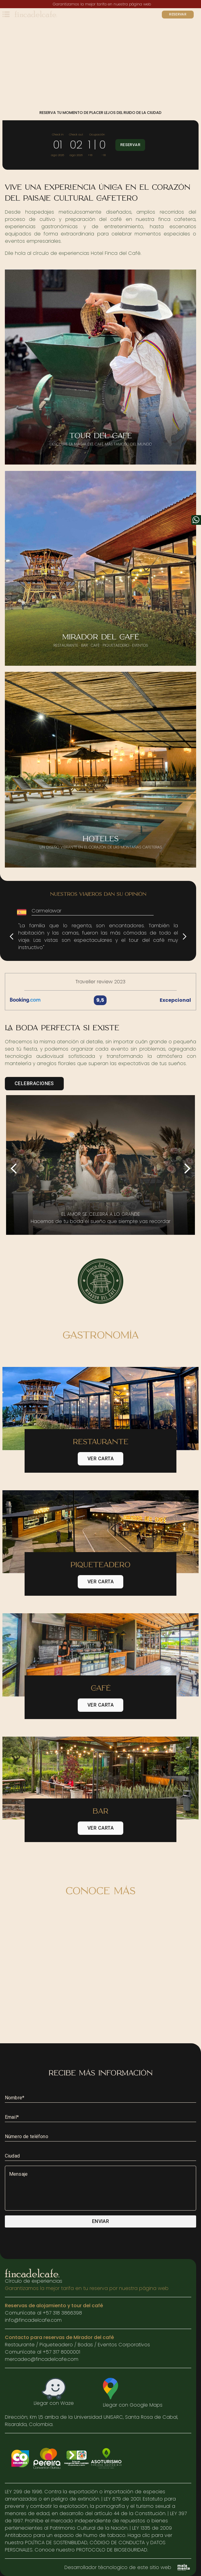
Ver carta (100, 1458)
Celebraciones (34, 1083)
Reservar (178, 14)
